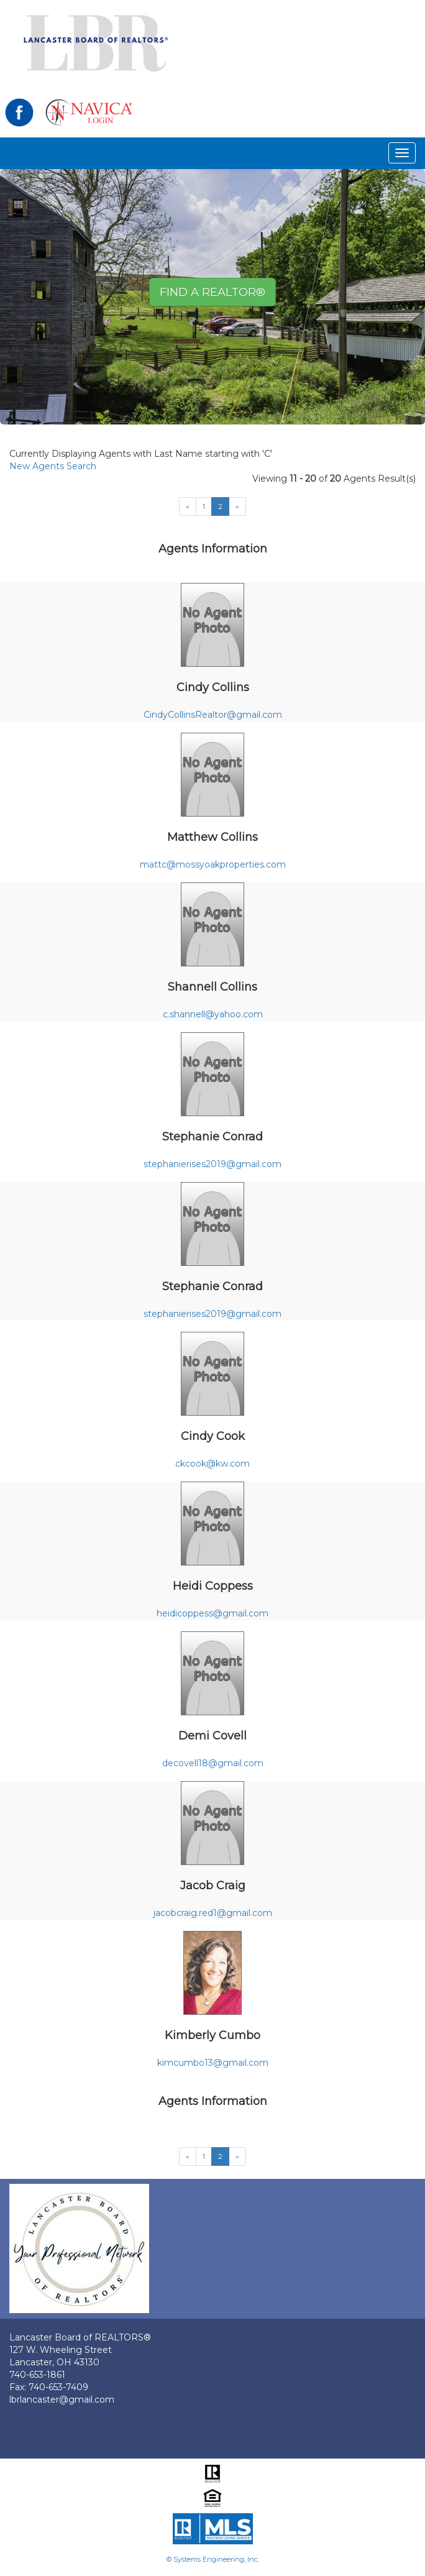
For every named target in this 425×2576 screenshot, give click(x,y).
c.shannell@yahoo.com (213, 1014)
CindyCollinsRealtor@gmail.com (213, 714)
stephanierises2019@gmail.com (212, 1164)
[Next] (187, 506)
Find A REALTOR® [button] (212, 292)
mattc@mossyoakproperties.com (213, 864)
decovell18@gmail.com (212, 1763)
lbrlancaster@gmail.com (61, 2399)
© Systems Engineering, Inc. (213, 2559)
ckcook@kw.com (212, 1463)
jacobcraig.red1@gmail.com (212, 1912)
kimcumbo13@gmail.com (212, 2062)
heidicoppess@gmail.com (212, 1613)
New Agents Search (52, 466)
